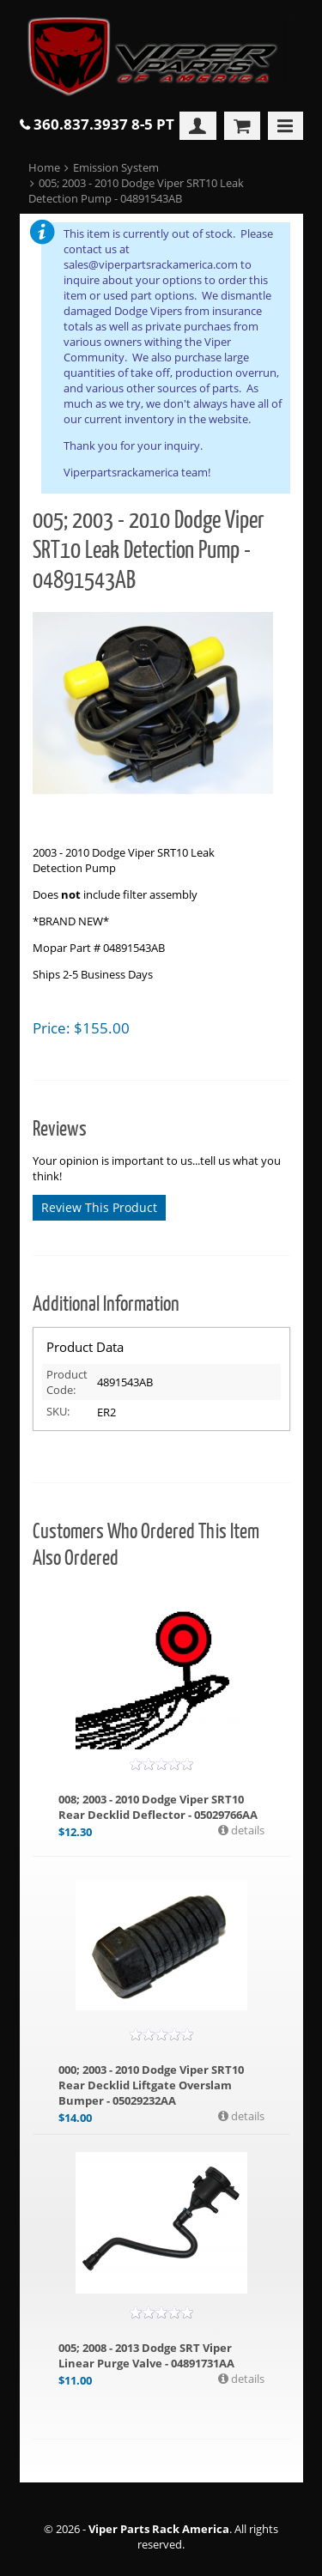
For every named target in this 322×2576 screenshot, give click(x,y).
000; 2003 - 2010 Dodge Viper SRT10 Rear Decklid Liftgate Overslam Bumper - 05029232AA (151, 2085)
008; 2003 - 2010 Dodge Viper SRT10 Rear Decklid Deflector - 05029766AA (158, 1806)
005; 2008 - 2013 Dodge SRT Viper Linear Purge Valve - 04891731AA (146, 2355)
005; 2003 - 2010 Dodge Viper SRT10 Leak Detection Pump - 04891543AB (136, 190)
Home (44, 167)
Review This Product (99, 1207)
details (246, 1830)
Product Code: (67, 1382)
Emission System (116, 167)
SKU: (58, 1411)
